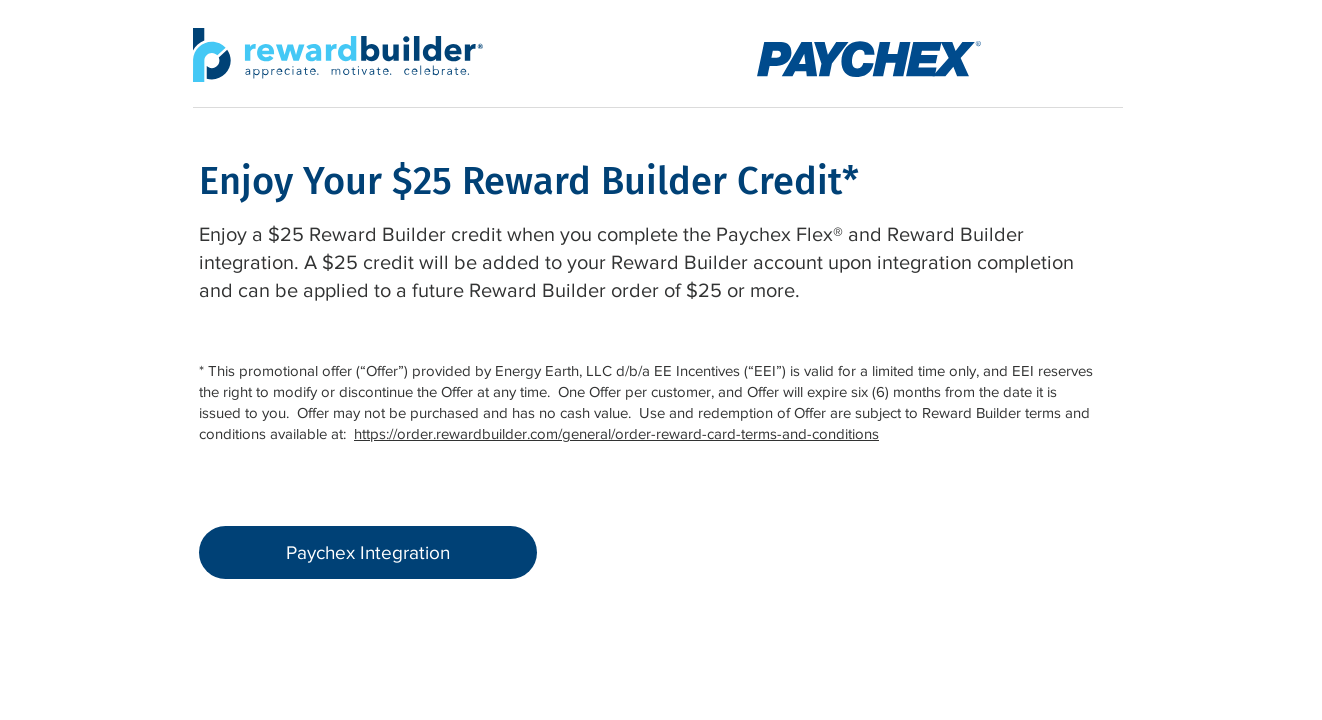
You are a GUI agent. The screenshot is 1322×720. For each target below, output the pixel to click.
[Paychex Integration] (368, 552)
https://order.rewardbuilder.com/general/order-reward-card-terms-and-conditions (616, 433)
